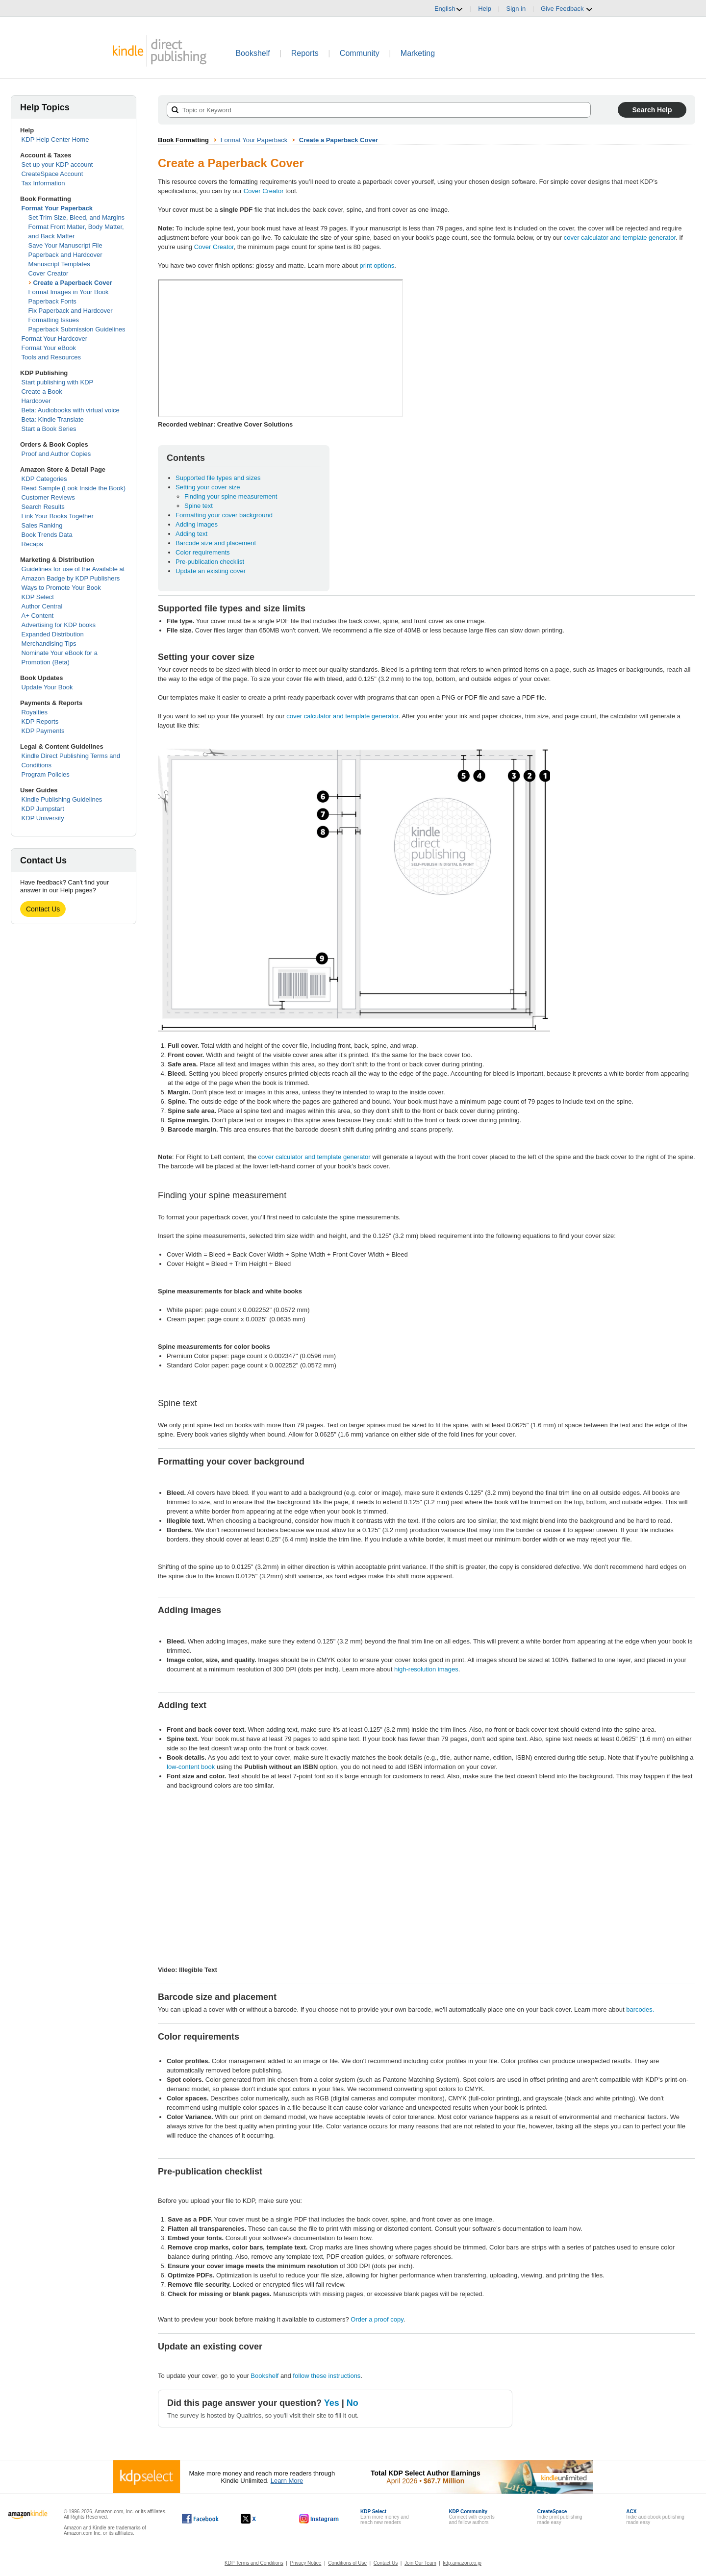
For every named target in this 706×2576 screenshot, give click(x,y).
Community (359, 53)
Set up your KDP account (57, 164)
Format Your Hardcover (54, 338)
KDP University (43, 818)
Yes (331, 2403)
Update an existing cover (211, 571)
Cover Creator (48, 273)
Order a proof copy (377, 2319)
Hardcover (36, 400)
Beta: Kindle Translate (53, 419)
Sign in (516, 8)
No (352, 2403)
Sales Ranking (42, 525)
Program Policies (46, 774)
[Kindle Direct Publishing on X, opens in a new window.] (259, 2519)
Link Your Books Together (58, 516)
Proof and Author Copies (56, 453)
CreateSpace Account (52, 173)
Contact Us (43, 909)
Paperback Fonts (52, 301)
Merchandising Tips (49, 643)
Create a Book (42, 391)
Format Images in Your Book (68, 292)
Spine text (198, 505)
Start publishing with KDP (58, 382)
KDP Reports (40, 721)
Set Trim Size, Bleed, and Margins (76, 217)
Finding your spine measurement (230, 496)
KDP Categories (44, 478)
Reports (305, 53)
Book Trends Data (47, 534)
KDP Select (38, 597)
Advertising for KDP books (59, 625)
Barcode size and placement (216, 543)
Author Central (42, 606)
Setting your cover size (208, 487)
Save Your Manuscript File (65, 245)
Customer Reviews (48, 497)
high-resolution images (426, 1669)
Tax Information (43, 183)
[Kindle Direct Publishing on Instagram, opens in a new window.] (319, 2519)
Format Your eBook (49, 348)
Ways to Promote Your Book (61, 587)
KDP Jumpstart (43, 808)
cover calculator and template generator (620, 237)
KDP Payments (43, 730)
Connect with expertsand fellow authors (471, 2517)
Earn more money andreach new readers (384, 2517)
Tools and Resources (51, 357)
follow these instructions (326, 2375)
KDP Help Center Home (55, 139)
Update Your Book (47, 687)
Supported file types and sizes (218, 477)
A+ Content (37, 615)
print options (376, 265)
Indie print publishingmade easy (559, 2517)
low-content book (191, 1766)
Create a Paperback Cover (72, 282)
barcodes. (640, 2009)
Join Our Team (420, 2563)
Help (484, 8)
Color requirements (203, 552)
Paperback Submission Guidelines (77, 329)
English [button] (448, 9)
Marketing (418, 53)
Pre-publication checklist (210, 561)
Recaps (32, 544)
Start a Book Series (49, 428)
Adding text (191, 533)
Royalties (35, 712)
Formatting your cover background (224, 515)
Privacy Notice (306, 2563)
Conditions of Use (347, 2563)
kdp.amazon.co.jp (462, 2563)
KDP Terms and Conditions (254, 2563)
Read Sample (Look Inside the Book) (74, 488)
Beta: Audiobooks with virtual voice (71, 410)
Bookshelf (252, 53)
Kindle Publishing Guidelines (62, 799)
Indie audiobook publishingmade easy (655, 2517)
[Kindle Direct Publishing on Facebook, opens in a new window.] (200, 2519)
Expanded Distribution (53, 634)
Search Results (43, 506)
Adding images (197, 524)
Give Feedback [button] (567, 9)
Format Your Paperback (57, 208)
